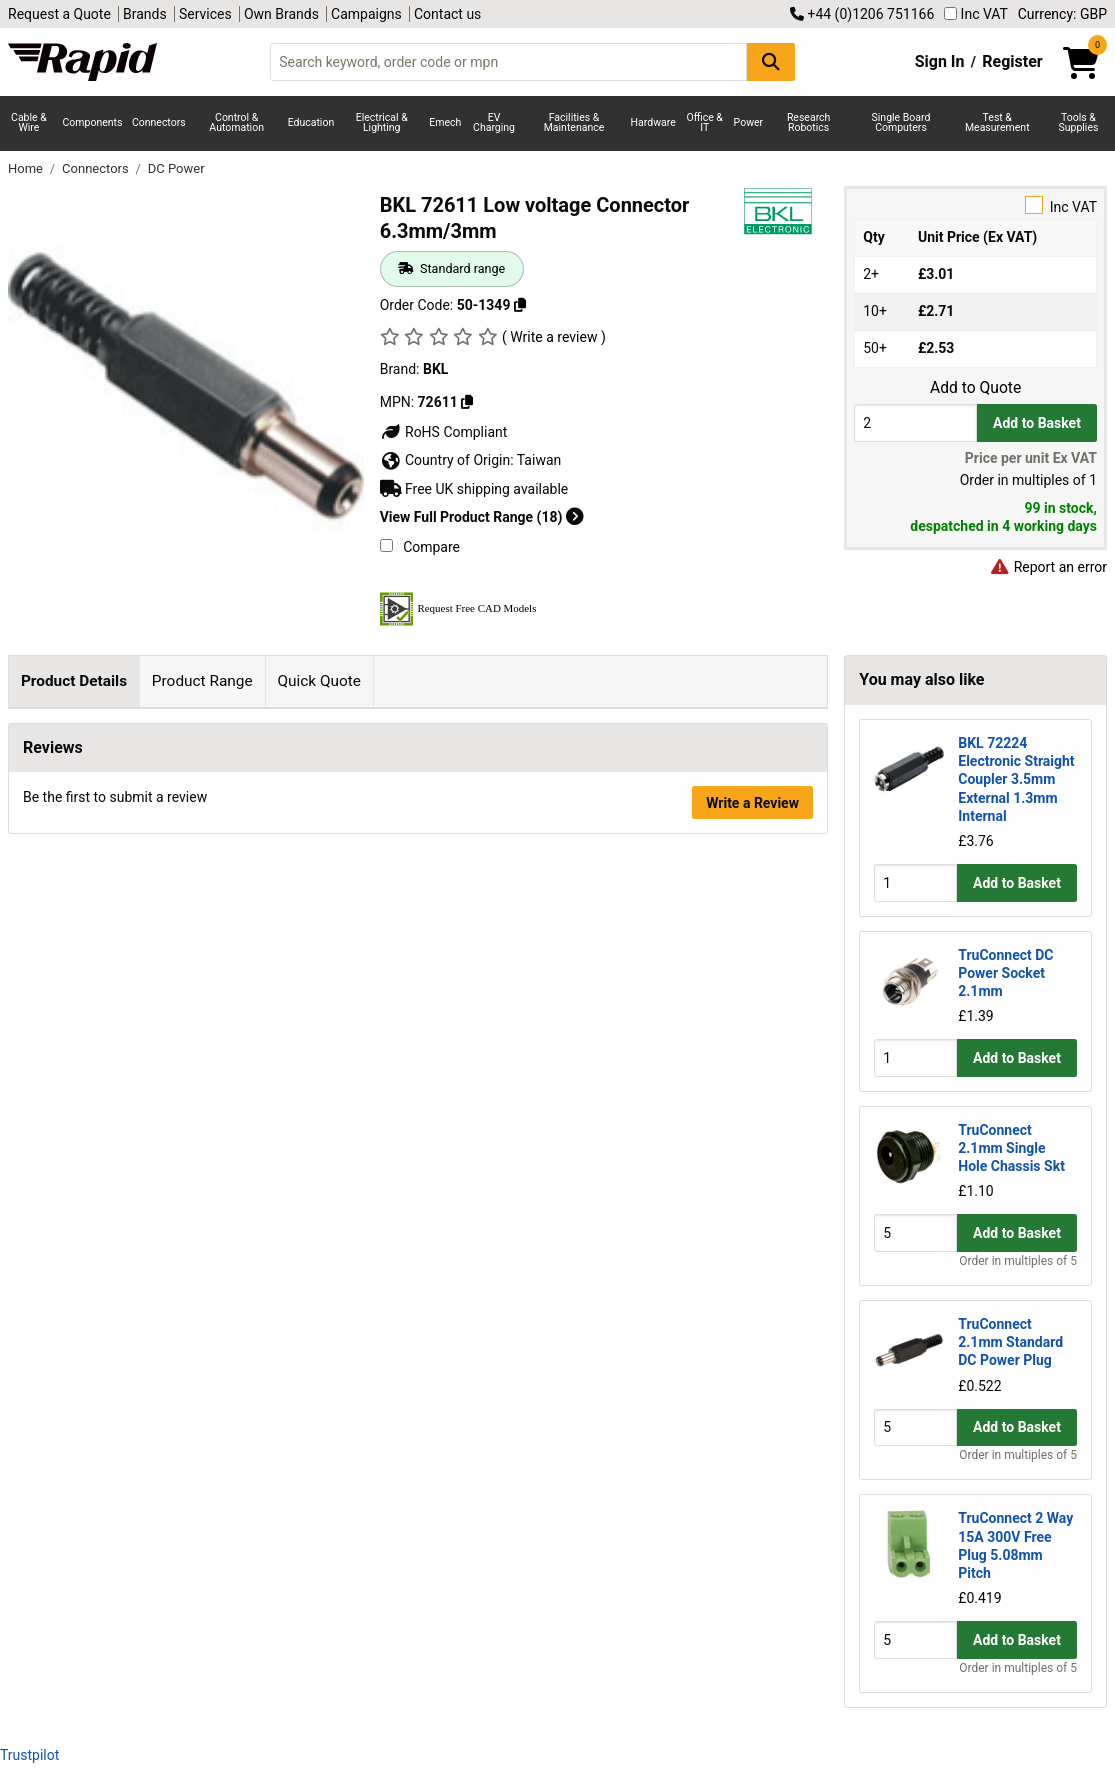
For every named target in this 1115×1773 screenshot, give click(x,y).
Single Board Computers (901, 123)
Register (1012, 61)
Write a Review (752, 1083)
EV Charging (494, 123)
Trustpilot (29, 1755)
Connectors (159, 122)
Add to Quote (975, 388)
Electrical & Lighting (382, 123)
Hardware (653, 122)
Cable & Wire (29, 123)
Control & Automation (236, 123)
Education (311, 122)
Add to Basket (1037, 423)
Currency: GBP (1062, 14)
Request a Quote (59, 14)
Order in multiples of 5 (1018, 1261)
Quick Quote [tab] (319, 681)
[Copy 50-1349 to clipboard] (520, 305)
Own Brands (281, 14)
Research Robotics (808, 123)
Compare (420, 547)
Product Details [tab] (74, 681)
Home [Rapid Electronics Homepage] (27, 168)
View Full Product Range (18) (482, 517)
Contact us (447, 14)
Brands (145, 14)
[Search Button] (771, 61)
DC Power (176, 168)
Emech (445, 122)
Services (205, 14)
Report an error (1048, 567)
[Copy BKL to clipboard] (467, 402)
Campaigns (366, 14)
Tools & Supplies (1078, 123)
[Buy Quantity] (915, 422)
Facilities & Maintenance (574, 123)
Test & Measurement (997, 123)
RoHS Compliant (444, 432)
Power (749, 122)
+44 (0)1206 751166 (862, 14)
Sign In (940, 61)
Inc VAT (976, 14)
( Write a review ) (554, 337)
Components (93, 122)
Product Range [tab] (202, 681)
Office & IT (705, 123)
